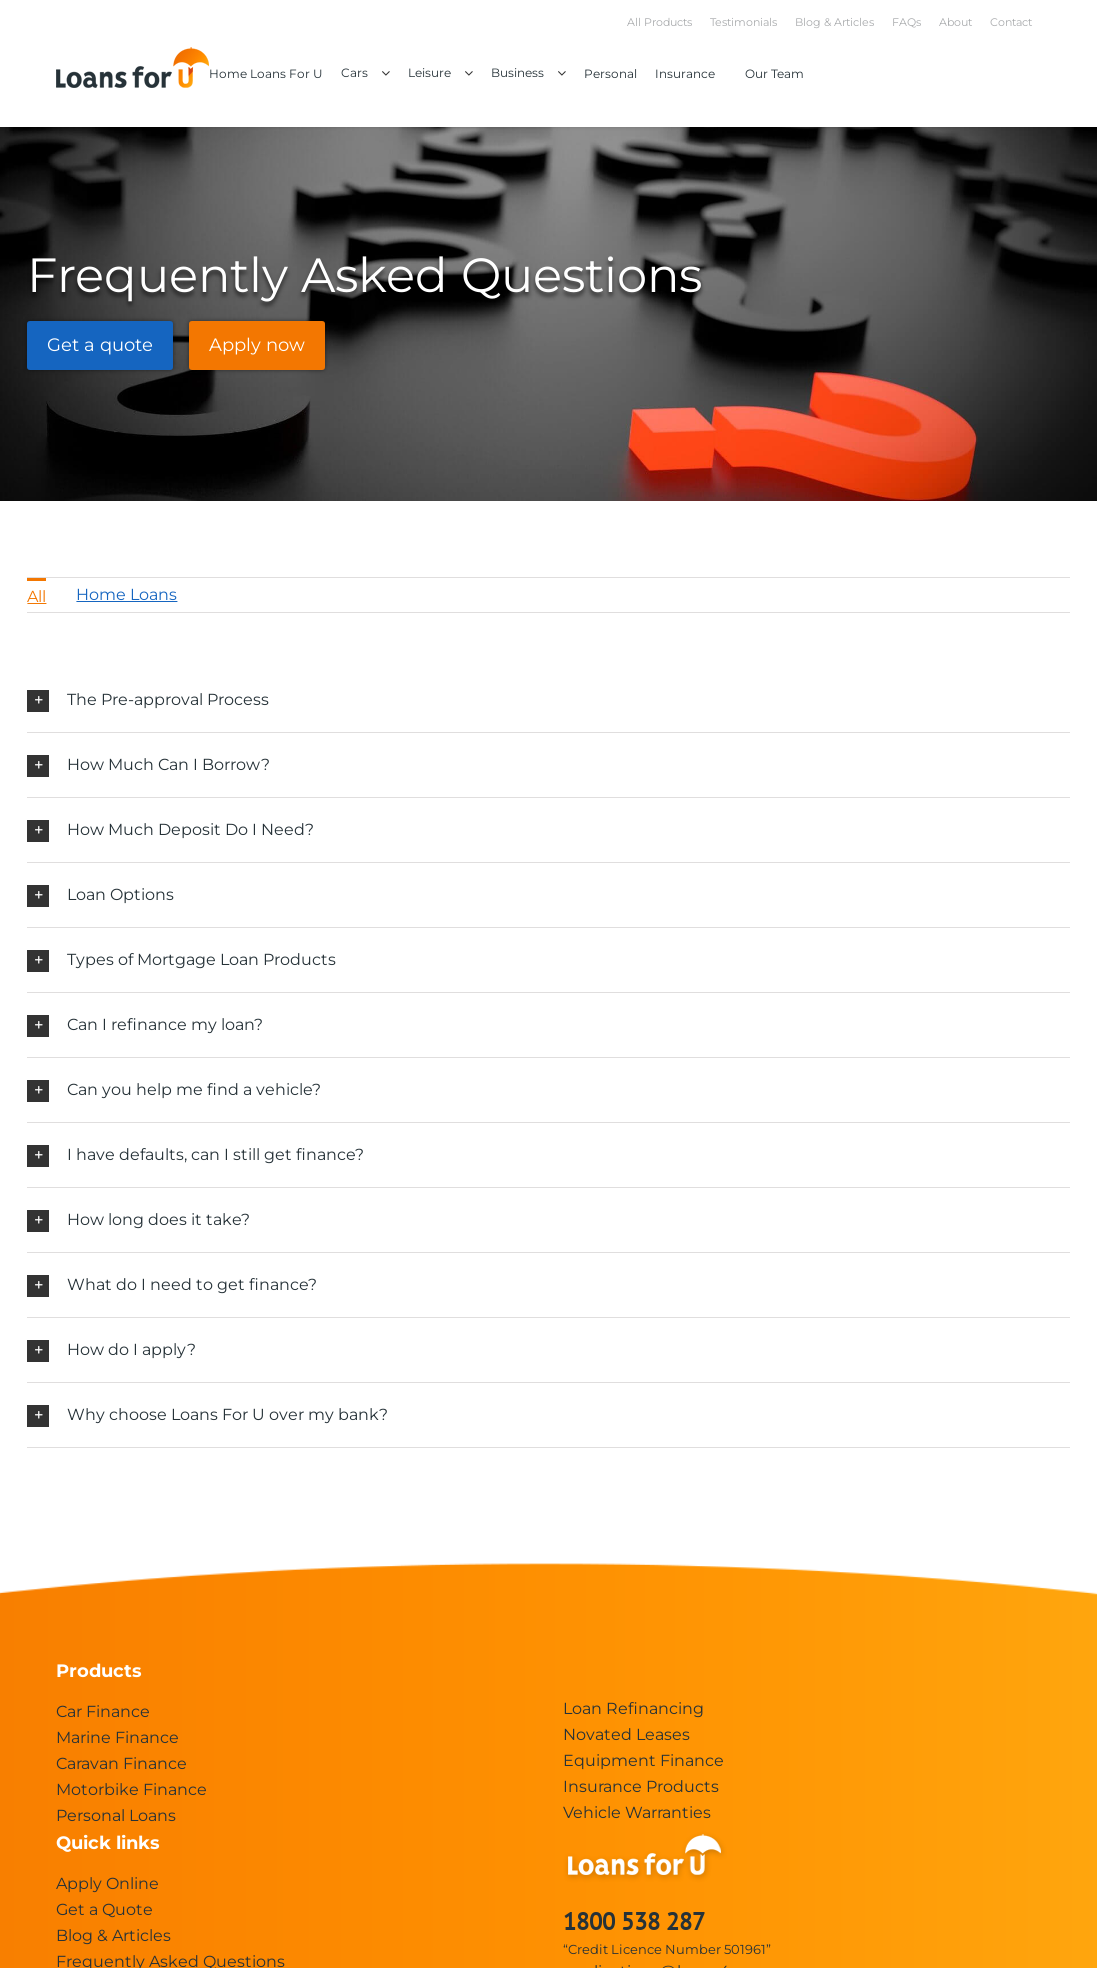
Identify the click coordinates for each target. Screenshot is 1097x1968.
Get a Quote (104, 1909)
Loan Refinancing (633, 1708)
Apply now (257, 345)
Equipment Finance (643, 1760)
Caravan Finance (121, 1763)
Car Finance (103, 1711)
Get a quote (100, 345)
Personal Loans (116, 1815)
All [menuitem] (36, 596)
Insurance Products (641, 1786)
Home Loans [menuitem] (126, 594)
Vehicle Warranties (637, 1812)
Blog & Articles (113, 1935)
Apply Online (107, 1883)
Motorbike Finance (131, 1789)
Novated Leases (626, 1734)
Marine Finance (117, 1737)
